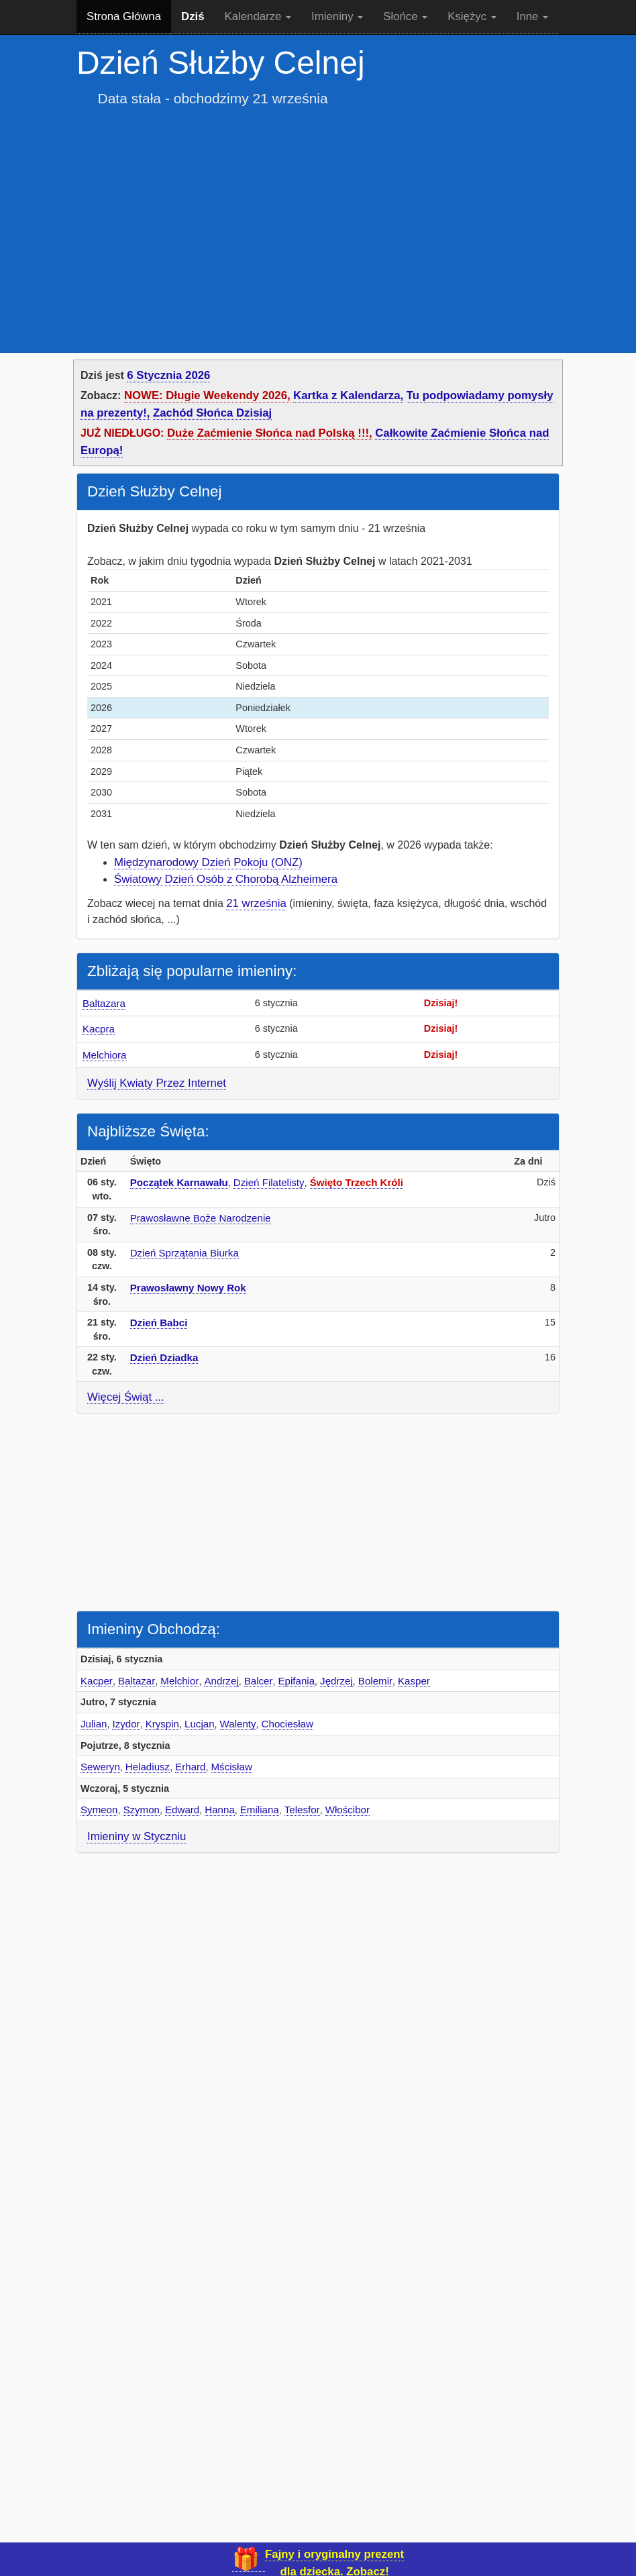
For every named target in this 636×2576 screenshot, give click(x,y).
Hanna (220, 1809)
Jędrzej (336, 1680)
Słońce (405, 16)
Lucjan (199, 1723)
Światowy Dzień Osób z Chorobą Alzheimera (225, 879)
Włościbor (347, 1809)
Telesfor (302, 1809)
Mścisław (231, 1766)
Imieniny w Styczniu (136, 1836)
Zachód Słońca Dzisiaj (212, 413)
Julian (94, 1723)
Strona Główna (124, 16)
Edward (182, 1809)
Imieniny (337, 16)
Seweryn (100, 1766)
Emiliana (259, 1809)
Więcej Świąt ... (125, 1397)
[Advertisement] (318, 220)
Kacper (97, 1680)
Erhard (190, 1766)
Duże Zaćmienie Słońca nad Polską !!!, (269, 433)
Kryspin (162, 1723)
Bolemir (375, 1680)
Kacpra (99, 1028)
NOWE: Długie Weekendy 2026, (207, 395)
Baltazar (136, 1680)
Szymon (141, 1809)
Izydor (126, 1723)
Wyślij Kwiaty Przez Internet (156, 1083)
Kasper (414, 1680)
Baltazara (104, 1003)
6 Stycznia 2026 (168, 375)
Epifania (296, 1680)
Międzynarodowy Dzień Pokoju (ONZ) (208, 862)
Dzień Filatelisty (269, 1182)
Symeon (99, 1809)
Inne (532, 16)
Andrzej (221, 1680)
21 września (256, 903)
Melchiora (105, 1055)
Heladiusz (147, 1766)
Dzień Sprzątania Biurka (184, 1252)
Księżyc (471, 16)
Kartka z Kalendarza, (348, 395)
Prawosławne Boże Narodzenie (200, 1218)
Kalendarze (258, 16)
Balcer (258, 1680)
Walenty (238, 1723)
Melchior (179, 1680)
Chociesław (287, 1723)
